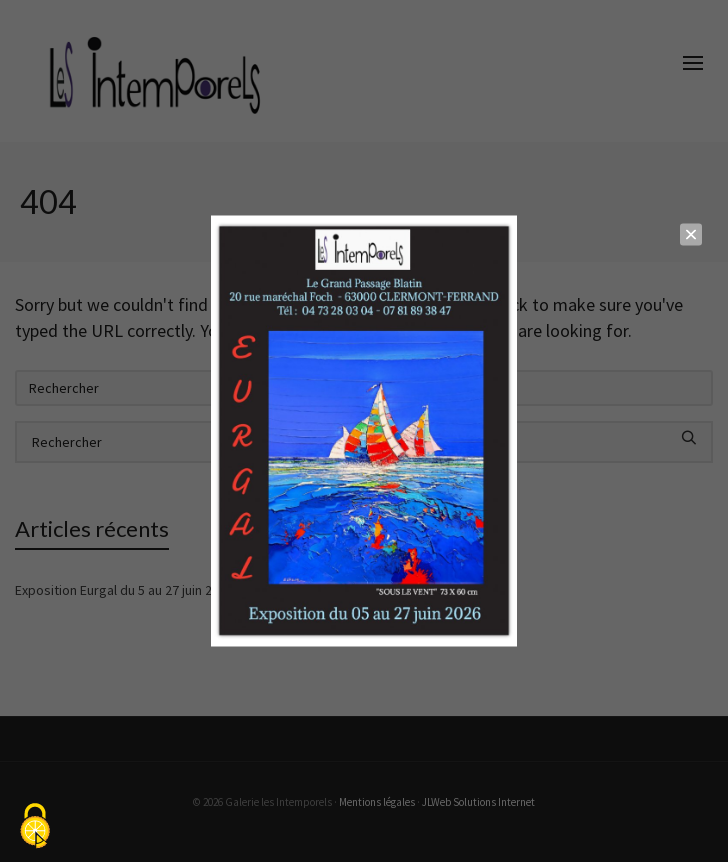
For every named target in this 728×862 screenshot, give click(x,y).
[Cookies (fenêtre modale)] (35, 827)
